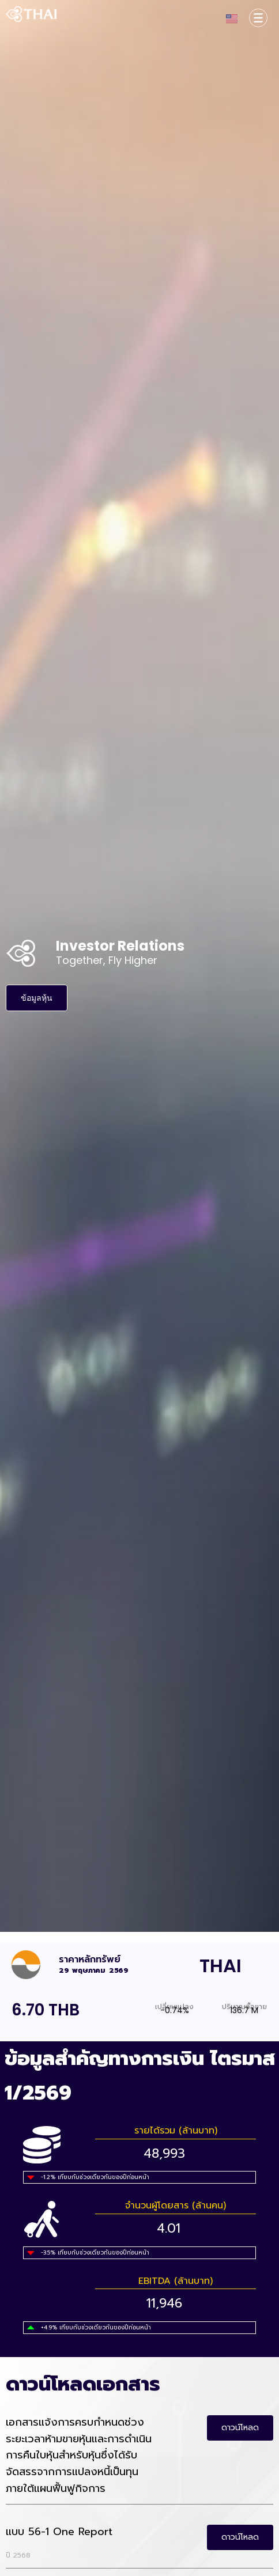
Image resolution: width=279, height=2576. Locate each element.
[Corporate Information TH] (258, 18)
